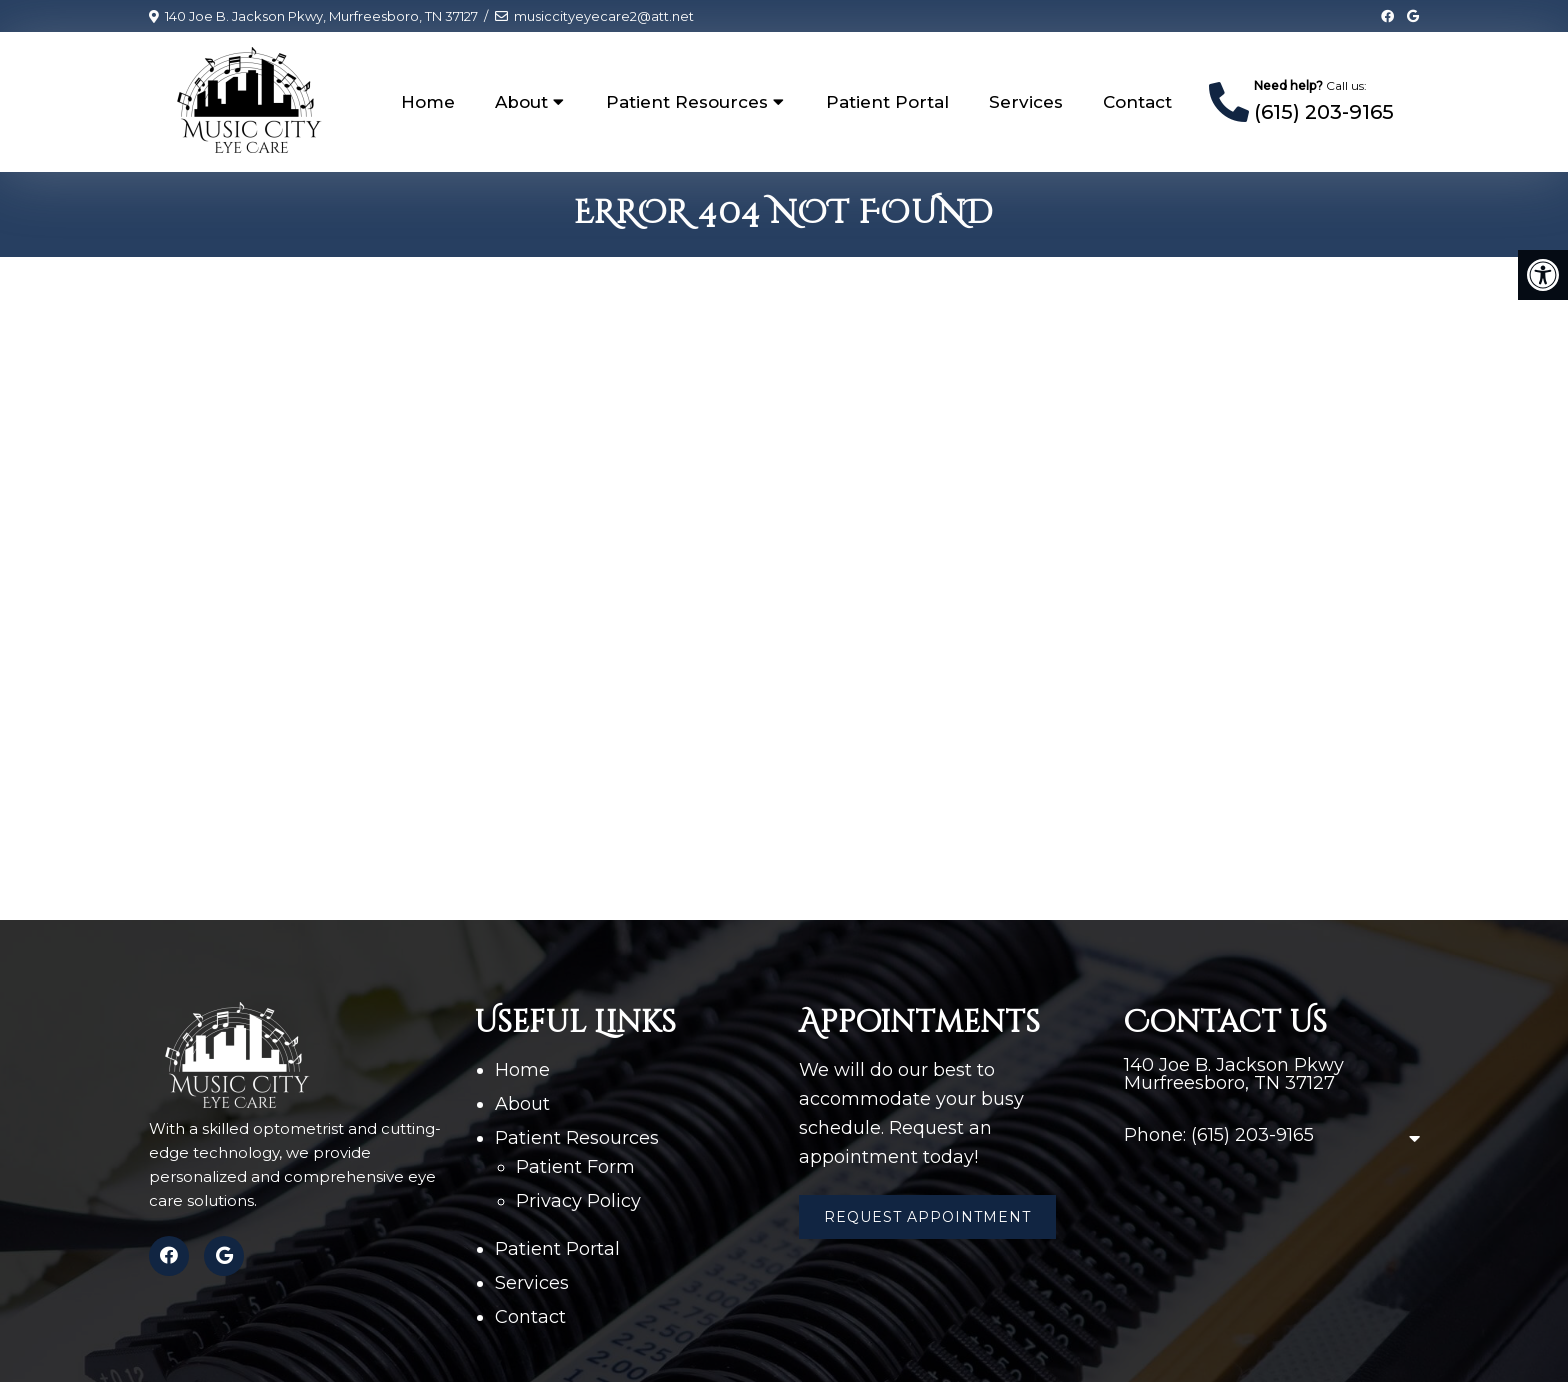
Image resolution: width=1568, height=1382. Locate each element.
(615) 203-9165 (1324, 112)
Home (428, 102)
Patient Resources (687, 102)
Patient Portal (887, 102)
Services (1026, 102)
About (521, 102)
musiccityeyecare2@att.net (604, 16)
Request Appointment (927, 1217)
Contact (1137, 102)
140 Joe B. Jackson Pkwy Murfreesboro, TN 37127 (1234, 1074)
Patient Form (575, 1167)
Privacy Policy (578, 1201)
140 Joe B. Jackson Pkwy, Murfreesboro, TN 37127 (321, 16)
